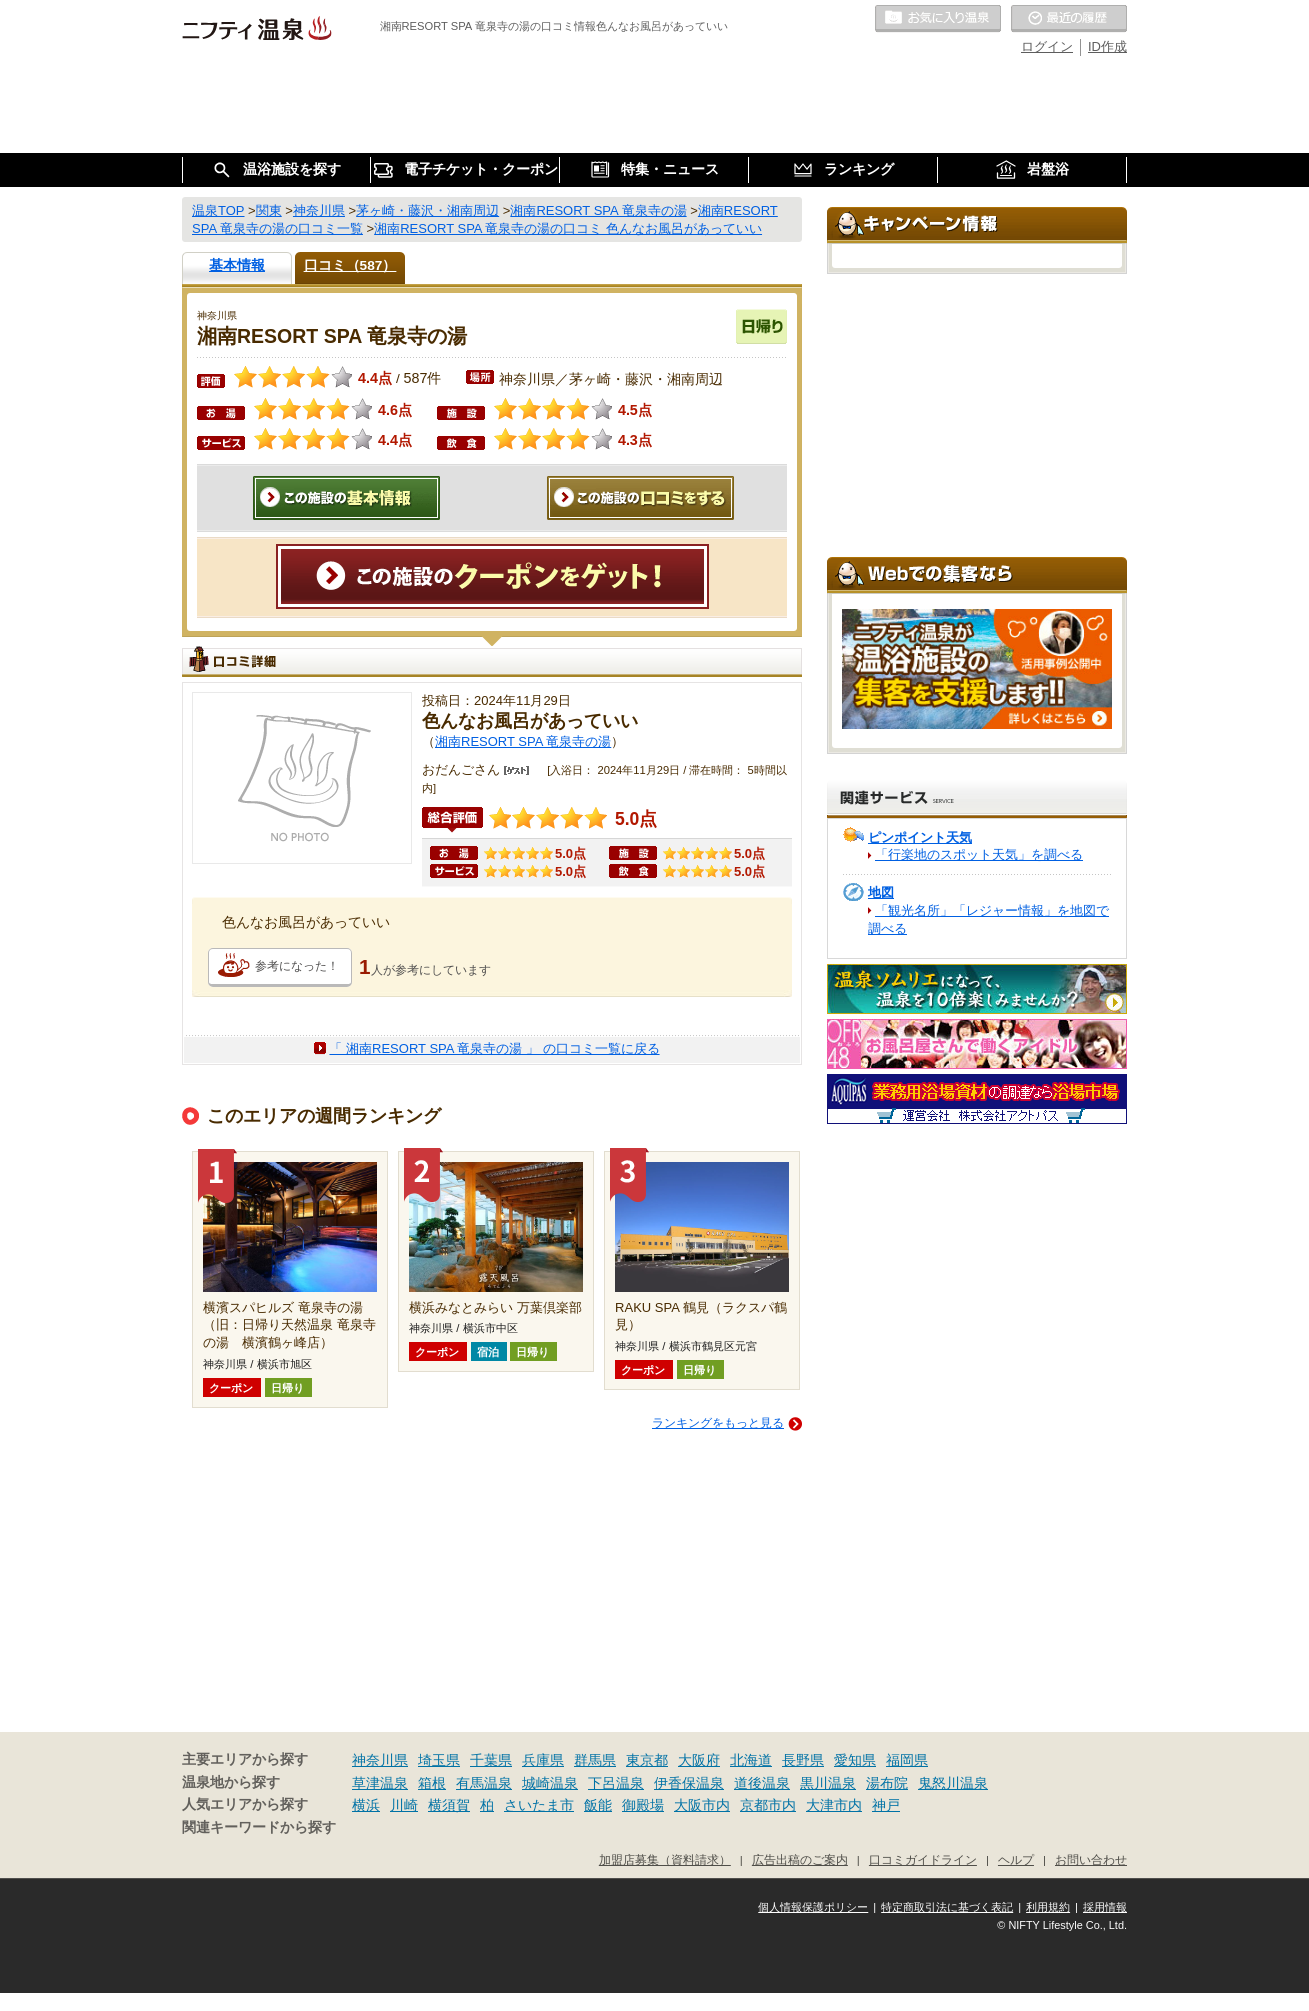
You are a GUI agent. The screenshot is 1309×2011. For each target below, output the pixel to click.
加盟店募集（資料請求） (665, 1859)
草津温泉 (380, 1783)
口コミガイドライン (923, 1859)
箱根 (432, 1783)
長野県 (803, 1760)
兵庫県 (543, 1760)
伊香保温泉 (689, 1783)
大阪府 (699, 1760)
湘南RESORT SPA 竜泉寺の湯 (523, 741)
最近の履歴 (1069, 19)
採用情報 (1105, 1907)
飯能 (598, 1805)
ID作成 (1107, 46)
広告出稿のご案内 (800, 1859)
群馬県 (595, 1760)
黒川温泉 (828, 1783)
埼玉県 (439, 1760)
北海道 (751, 1760)
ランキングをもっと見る (718, 1423)
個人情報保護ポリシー (813, 1907)
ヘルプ (1016, 1859)
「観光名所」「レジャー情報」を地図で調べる (988, 919)
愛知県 (855, 1760)
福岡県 (907, 1760)
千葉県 (491, 1760)
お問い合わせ (1091, 1859)
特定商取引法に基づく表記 (947, 1907)
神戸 (886, 1805)
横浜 (366, 1805)
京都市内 (768, 1805)
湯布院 (887, 1783)
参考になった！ (297, 966)
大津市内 (834, 1805)
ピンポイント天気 (920, 837)
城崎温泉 (550, 1783)
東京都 (647, 1760)
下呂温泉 (616, 1783)
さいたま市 (539, 1805)
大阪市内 (702, 1805)
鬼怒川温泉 (953, 1783)
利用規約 (1048, 1907)
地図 (881, 892)
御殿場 (643, 1805)
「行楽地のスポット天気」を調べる (979, 854)
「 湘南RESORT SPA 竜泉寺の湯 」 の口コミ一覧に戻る (494, 1048)
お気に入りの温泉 (938, 19)
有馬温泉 (484, 1783)
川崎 (404, 1805)
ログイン (1047, 46)
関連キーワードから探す (259, 1827)
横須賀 (449, 1805)
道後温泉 (762, 1783)
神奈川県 (380, 1760)
